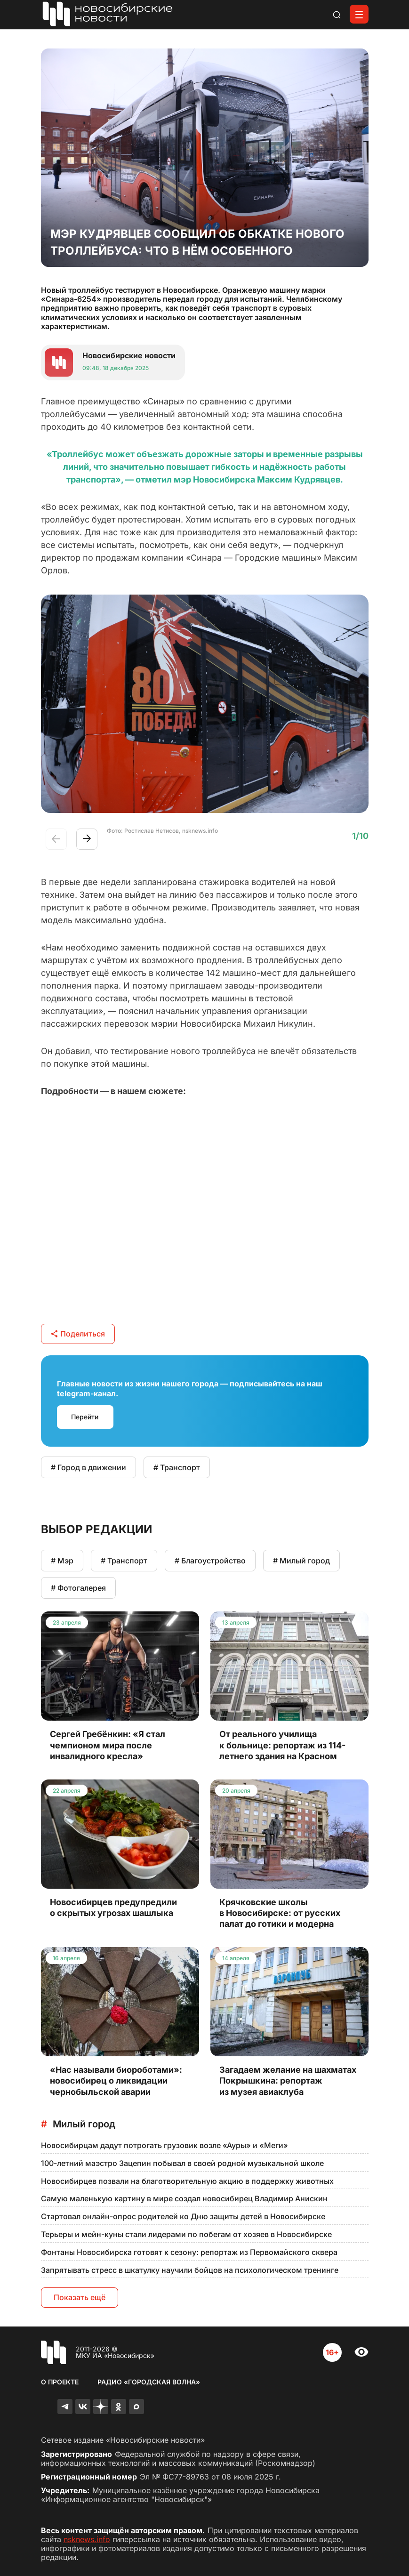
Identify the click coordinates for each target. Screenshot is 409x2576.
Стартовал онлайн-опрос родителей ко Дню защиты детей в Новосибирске (183, 2216)
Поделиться (78, 1333)
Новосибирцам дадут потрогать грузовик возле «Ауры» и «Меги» (164, 2145)
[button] (86, 839)
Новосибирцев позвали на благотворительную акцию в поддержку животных (187, 2181)
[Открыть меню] (359, 14)
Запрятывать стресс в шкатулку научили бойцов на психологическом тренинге (189, 2270)
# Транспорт (176, 1467)
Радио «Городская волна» (148, 2382)
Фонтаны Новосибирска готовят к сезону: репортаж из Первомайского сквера (189, 2252)
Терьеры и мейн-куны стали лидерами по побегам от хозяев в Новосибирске (186, 2234)
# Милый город (301, 1560)
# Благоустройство (210, 1560)
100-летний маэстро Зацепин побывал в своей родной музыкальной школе (182, 2163)
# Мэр (62, 1560)
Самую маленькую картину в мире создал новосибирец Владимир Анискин (184, 2198)
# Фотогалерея (78, 1588)
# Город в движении (88, 1467)
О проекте (60, 2382)
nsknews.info (87, 2539)
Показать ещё (79, 2297)
